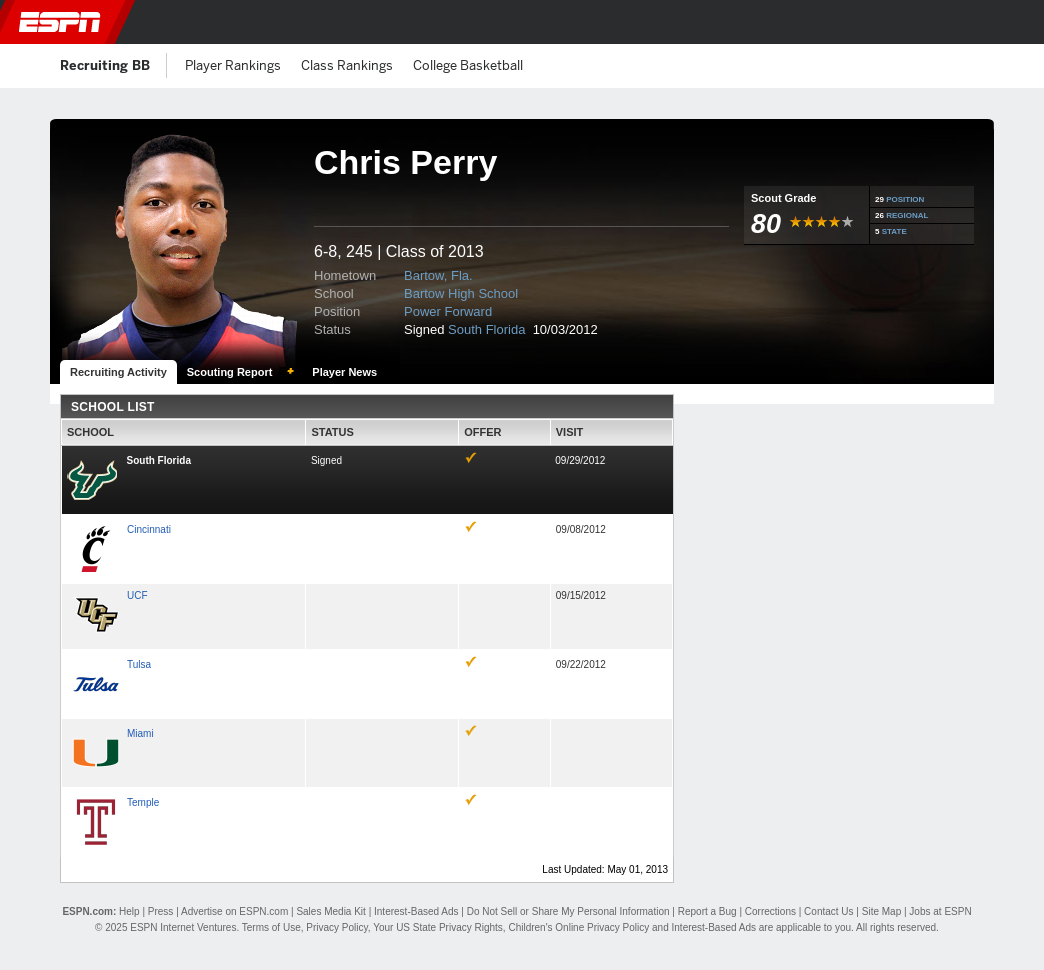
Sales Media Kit (330, 911)
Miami (140, 733)
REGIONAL (907, 215)
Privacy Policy (337, 927)
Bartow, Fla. (438, 275)
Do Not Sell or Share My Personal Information (568, 911)
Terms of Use (271, 927)
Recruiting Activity (118, 372)
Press (161, 911)
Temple (143, 802)
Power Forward (448, 311)
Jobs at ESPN (940, 911)
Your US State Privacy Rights (438, 927)
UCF (137, 595)
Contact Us (828, 911)
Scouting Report (230, 372)
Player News (344, 372)
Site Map (881, 911)
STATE (894, 231)
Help (129, 911)
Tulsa (139, 664)
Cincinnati (149, 529)
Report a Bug (707, 911)
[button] (1017, 22)
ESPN (60, 22)
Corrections (770, 911)
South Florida (488, 329)
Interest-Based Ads (416, 911)
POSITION (905, 199)
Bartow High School (461, 293)
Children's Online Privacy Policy (578, 927)
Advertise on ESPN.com (234, 911)
